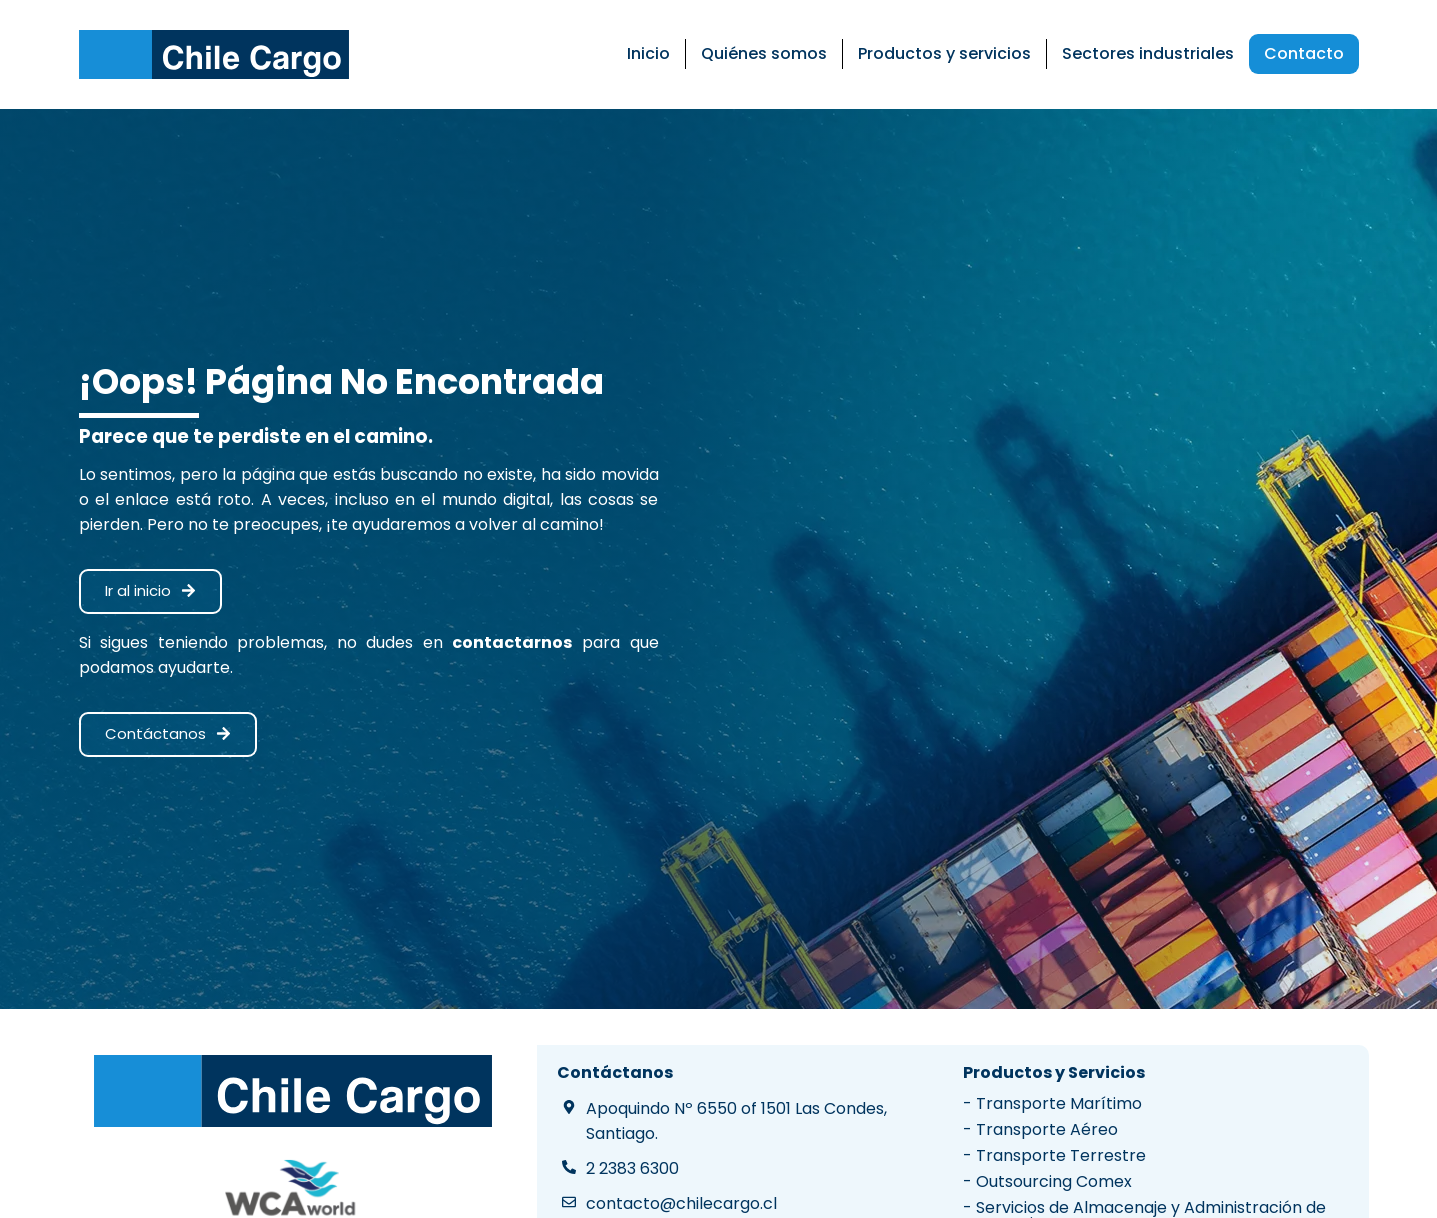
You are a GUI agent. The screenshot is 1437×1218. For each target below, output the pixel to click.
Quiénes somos (764, 53)
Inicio (648, 53)
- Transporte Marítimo (1052, 1103)
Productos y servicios (944, 53)
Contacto (1304, 53)
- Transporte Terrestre (1054, 1155)
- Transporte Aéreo (1040, 1129)
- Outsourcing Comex (1047, 1181)
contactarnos (512, 642)
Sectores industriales (1148, 53)
